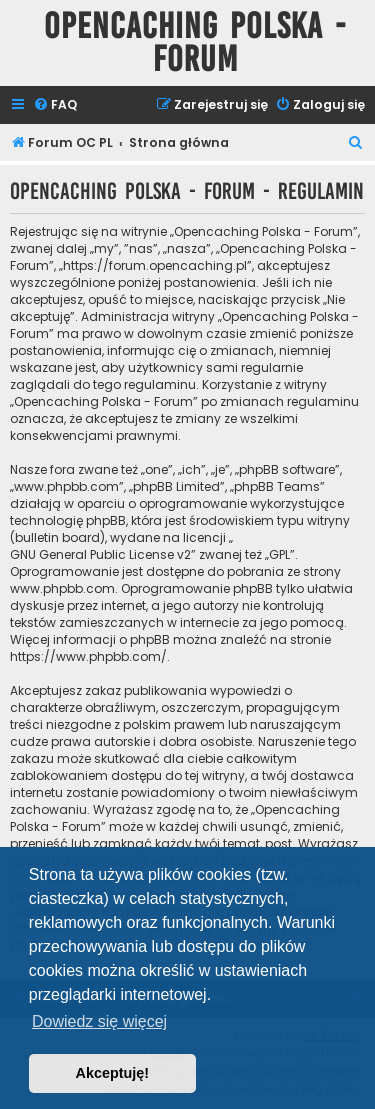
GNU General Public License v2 (100, 554)
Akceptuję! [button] (113, 1073)
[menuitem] (55, 105)
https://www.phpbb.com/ (88, 656)
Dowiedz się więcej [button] (99, 1021)
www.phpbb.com (62, 588)
